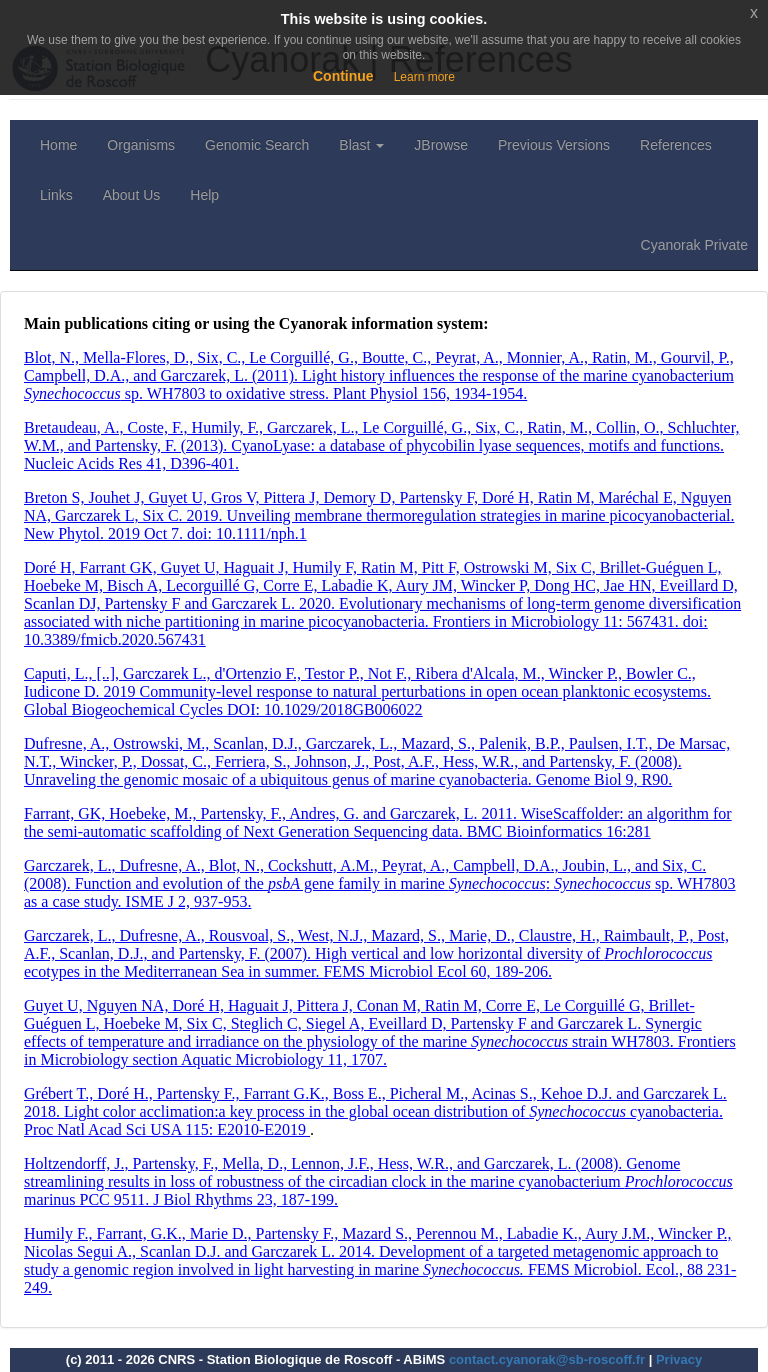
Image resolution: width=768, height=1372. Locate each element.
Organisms (141, 145)
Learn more (424, 77)
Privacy (679, 1359)
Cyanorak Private (694, 245)
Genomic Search (257, 145)
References (676, 145)
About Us (132, 195)
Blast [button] (361, 145)
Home (58, 145)
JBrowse (441, 145)
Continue (343, 76)
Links (56, 195)
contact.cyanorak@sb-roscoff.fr (547, 1359)
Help (204, 195)
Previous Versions (554, 145)
